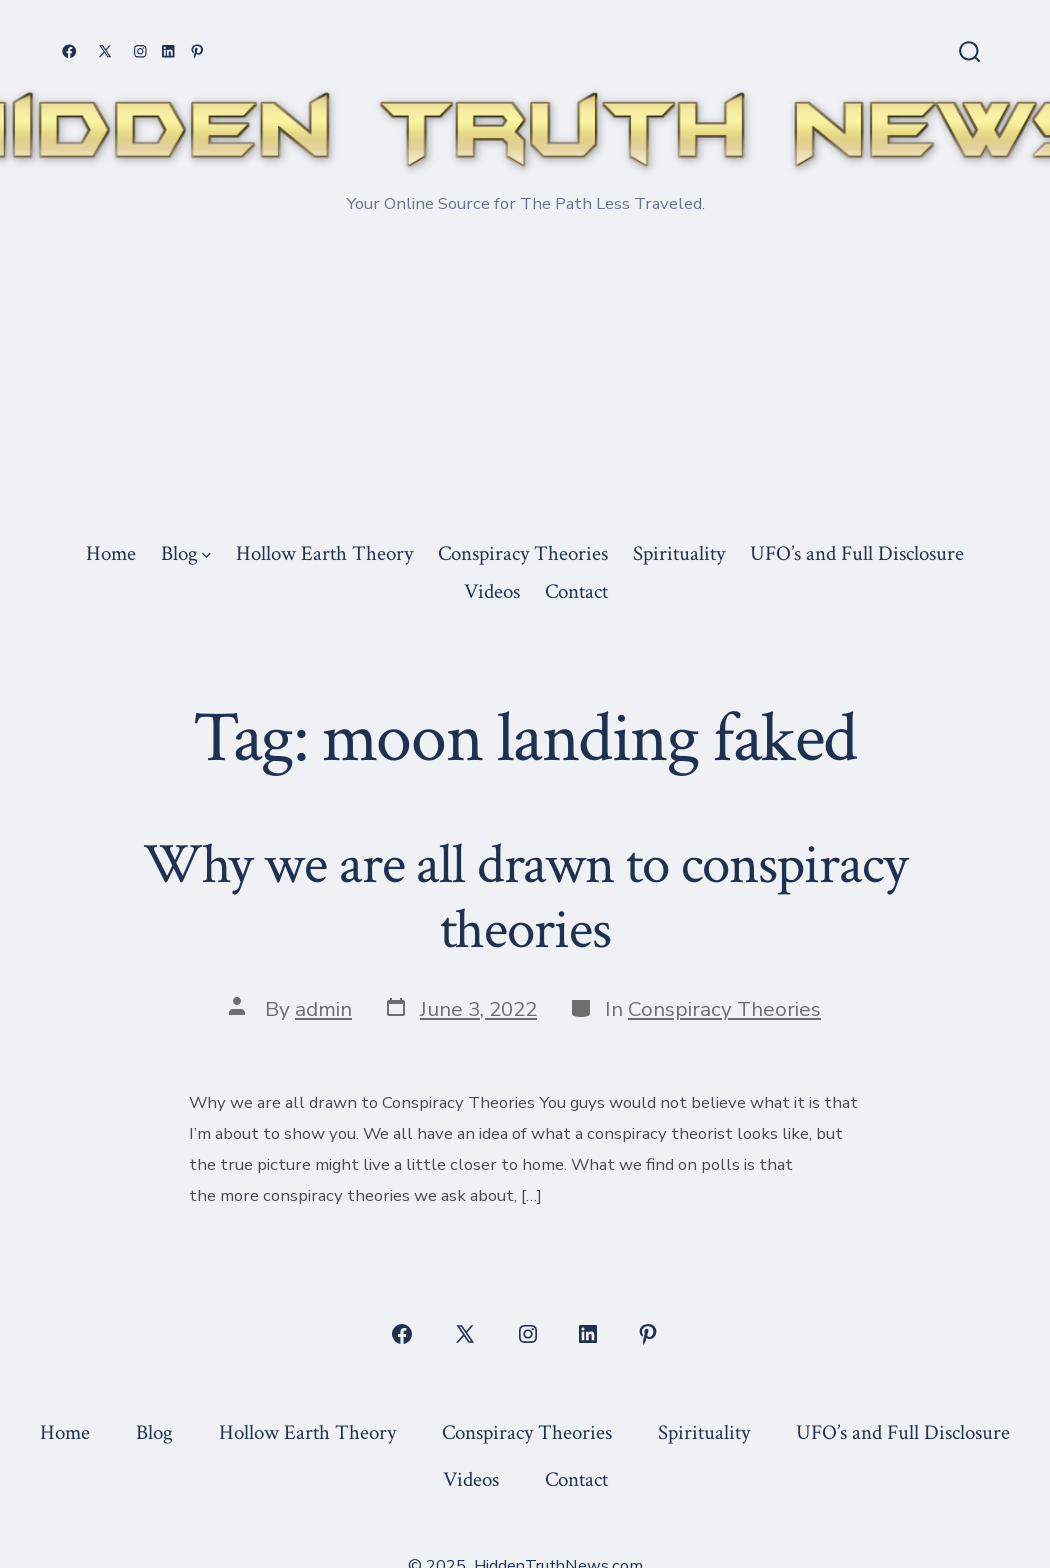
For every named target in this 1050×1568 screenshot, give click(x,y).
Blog (186, 553)
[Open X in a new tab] (105, 51)
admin (323, 1009)
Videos (492, 591)
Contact (576, 591)
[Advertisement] (525, 383)
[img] (206, 555)
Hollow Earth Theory (324, 553)
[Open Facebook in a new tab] (69, 51)
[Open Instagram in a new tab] (140, 51)
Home (111, 553)
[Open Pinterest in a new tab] (197, 51)
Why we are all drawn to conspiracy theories (525, 897)
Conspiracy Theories (523, 553)
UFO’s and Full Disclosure (857, 553)
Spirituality (679, 553)
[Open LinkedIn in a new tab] (168, 51)
